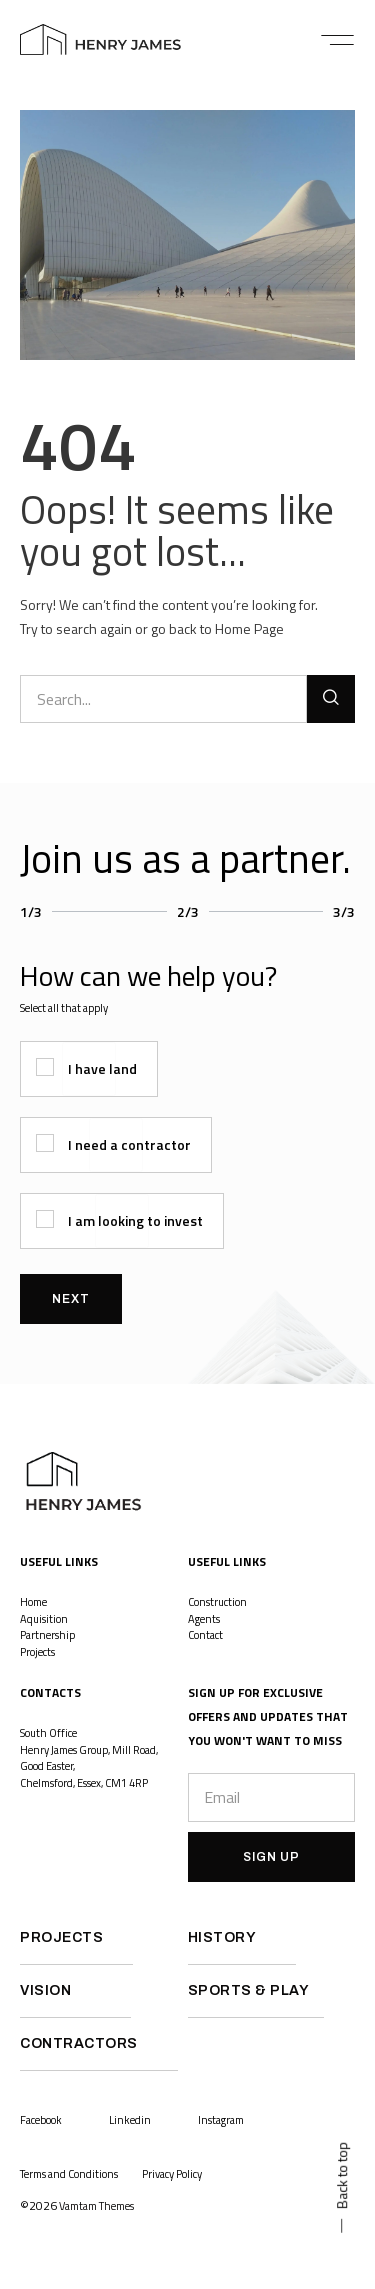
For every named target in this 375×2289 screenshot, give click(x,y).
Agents (204, 1619)
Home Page (249, 628)
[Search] (331, 699)
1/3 (31, 911)
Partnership (47, 1635)
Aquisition (44, 1619)
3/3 (344, 911)
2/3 (188, 911)
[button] (337, 40)
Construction (217, 1602)
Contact (205, 1635)
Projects (38, 1652)
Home (33, 1602)
